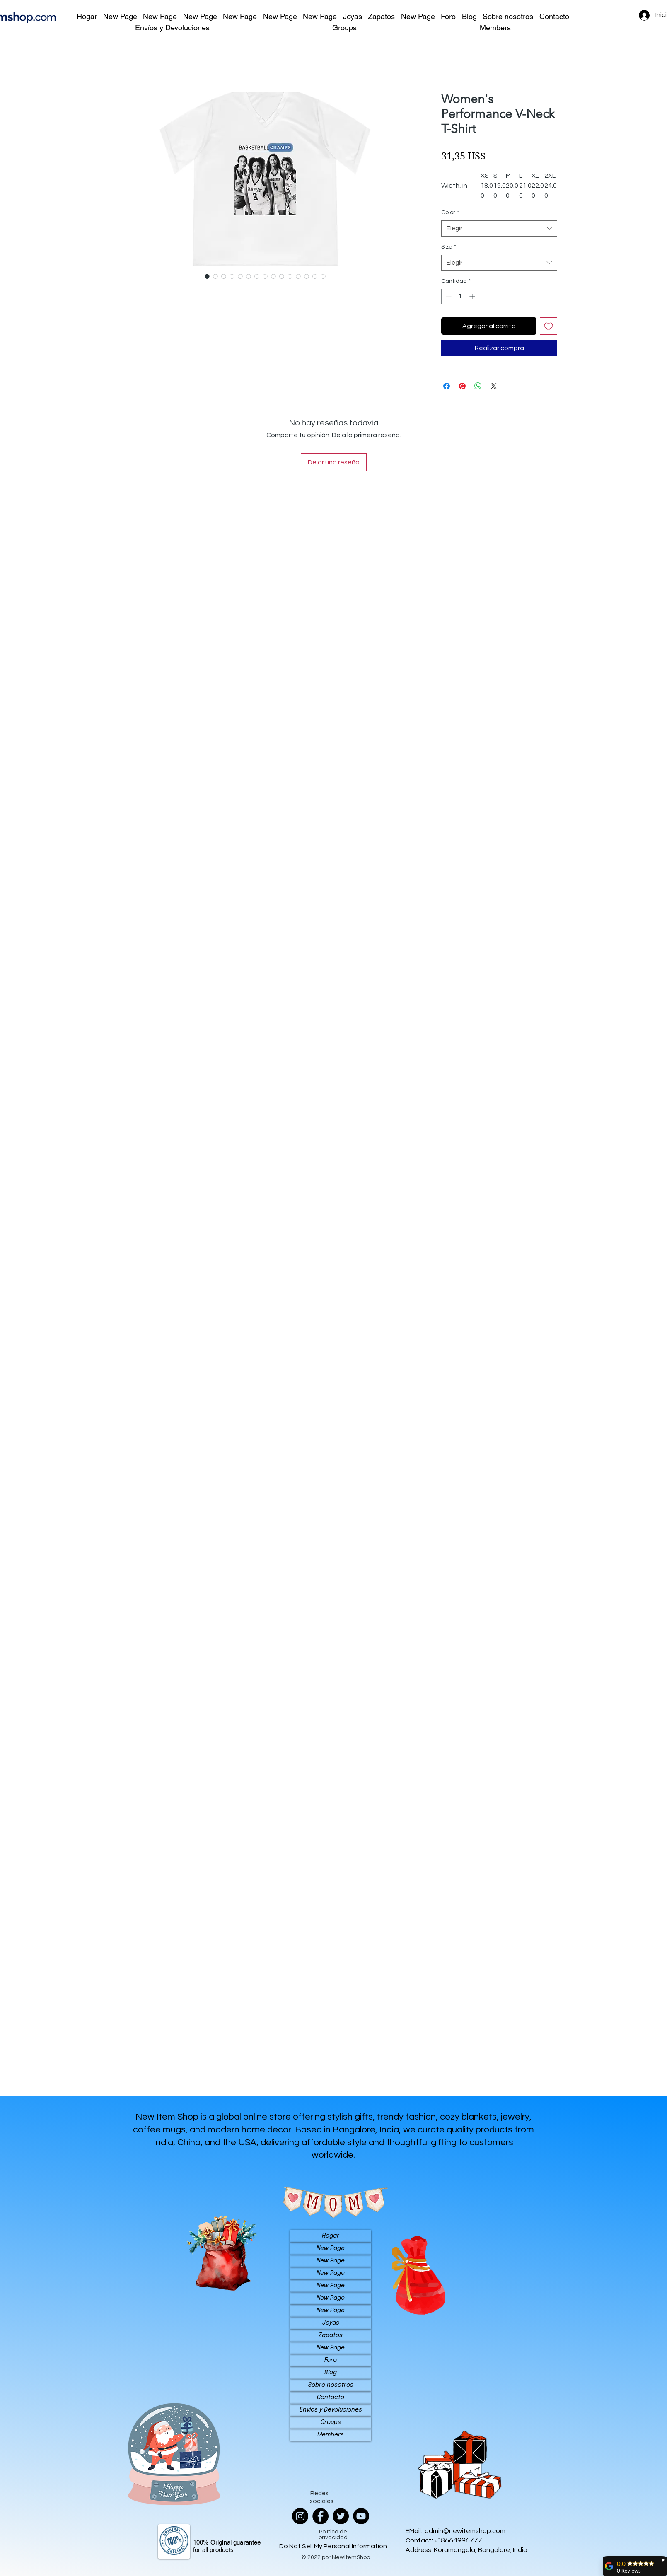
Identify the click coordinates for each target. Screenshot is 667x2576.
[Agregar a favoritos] (548, 326)
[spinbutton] (460, 296)
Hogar (330, 2236)
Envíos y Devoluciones (331, 2410)
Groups (331, 2422)
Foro (330, 2360)
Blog (330, 2373)
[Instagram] (300, 2516)
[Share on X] (494, 386)
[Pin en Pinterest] (462, 386)
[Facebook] (320, 2516)
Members (330, 2435)
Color (450, 212)
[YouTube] (361, 2516)
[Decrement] (447, 296)
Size (448, 247)
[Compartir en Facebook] (447, 386)
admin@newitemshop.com (465, 2531)
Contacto (330, 2397)
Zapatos (331, 2335)
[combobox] (499, 228)
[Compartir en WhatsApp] (478, 386)
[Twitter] (341, 2516)
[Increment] (473, 296)
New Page (331, 2248)
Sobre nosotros (330, 2385)
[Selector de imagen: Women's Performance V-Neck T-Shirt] (207, 276)
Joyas (330, 2323)
